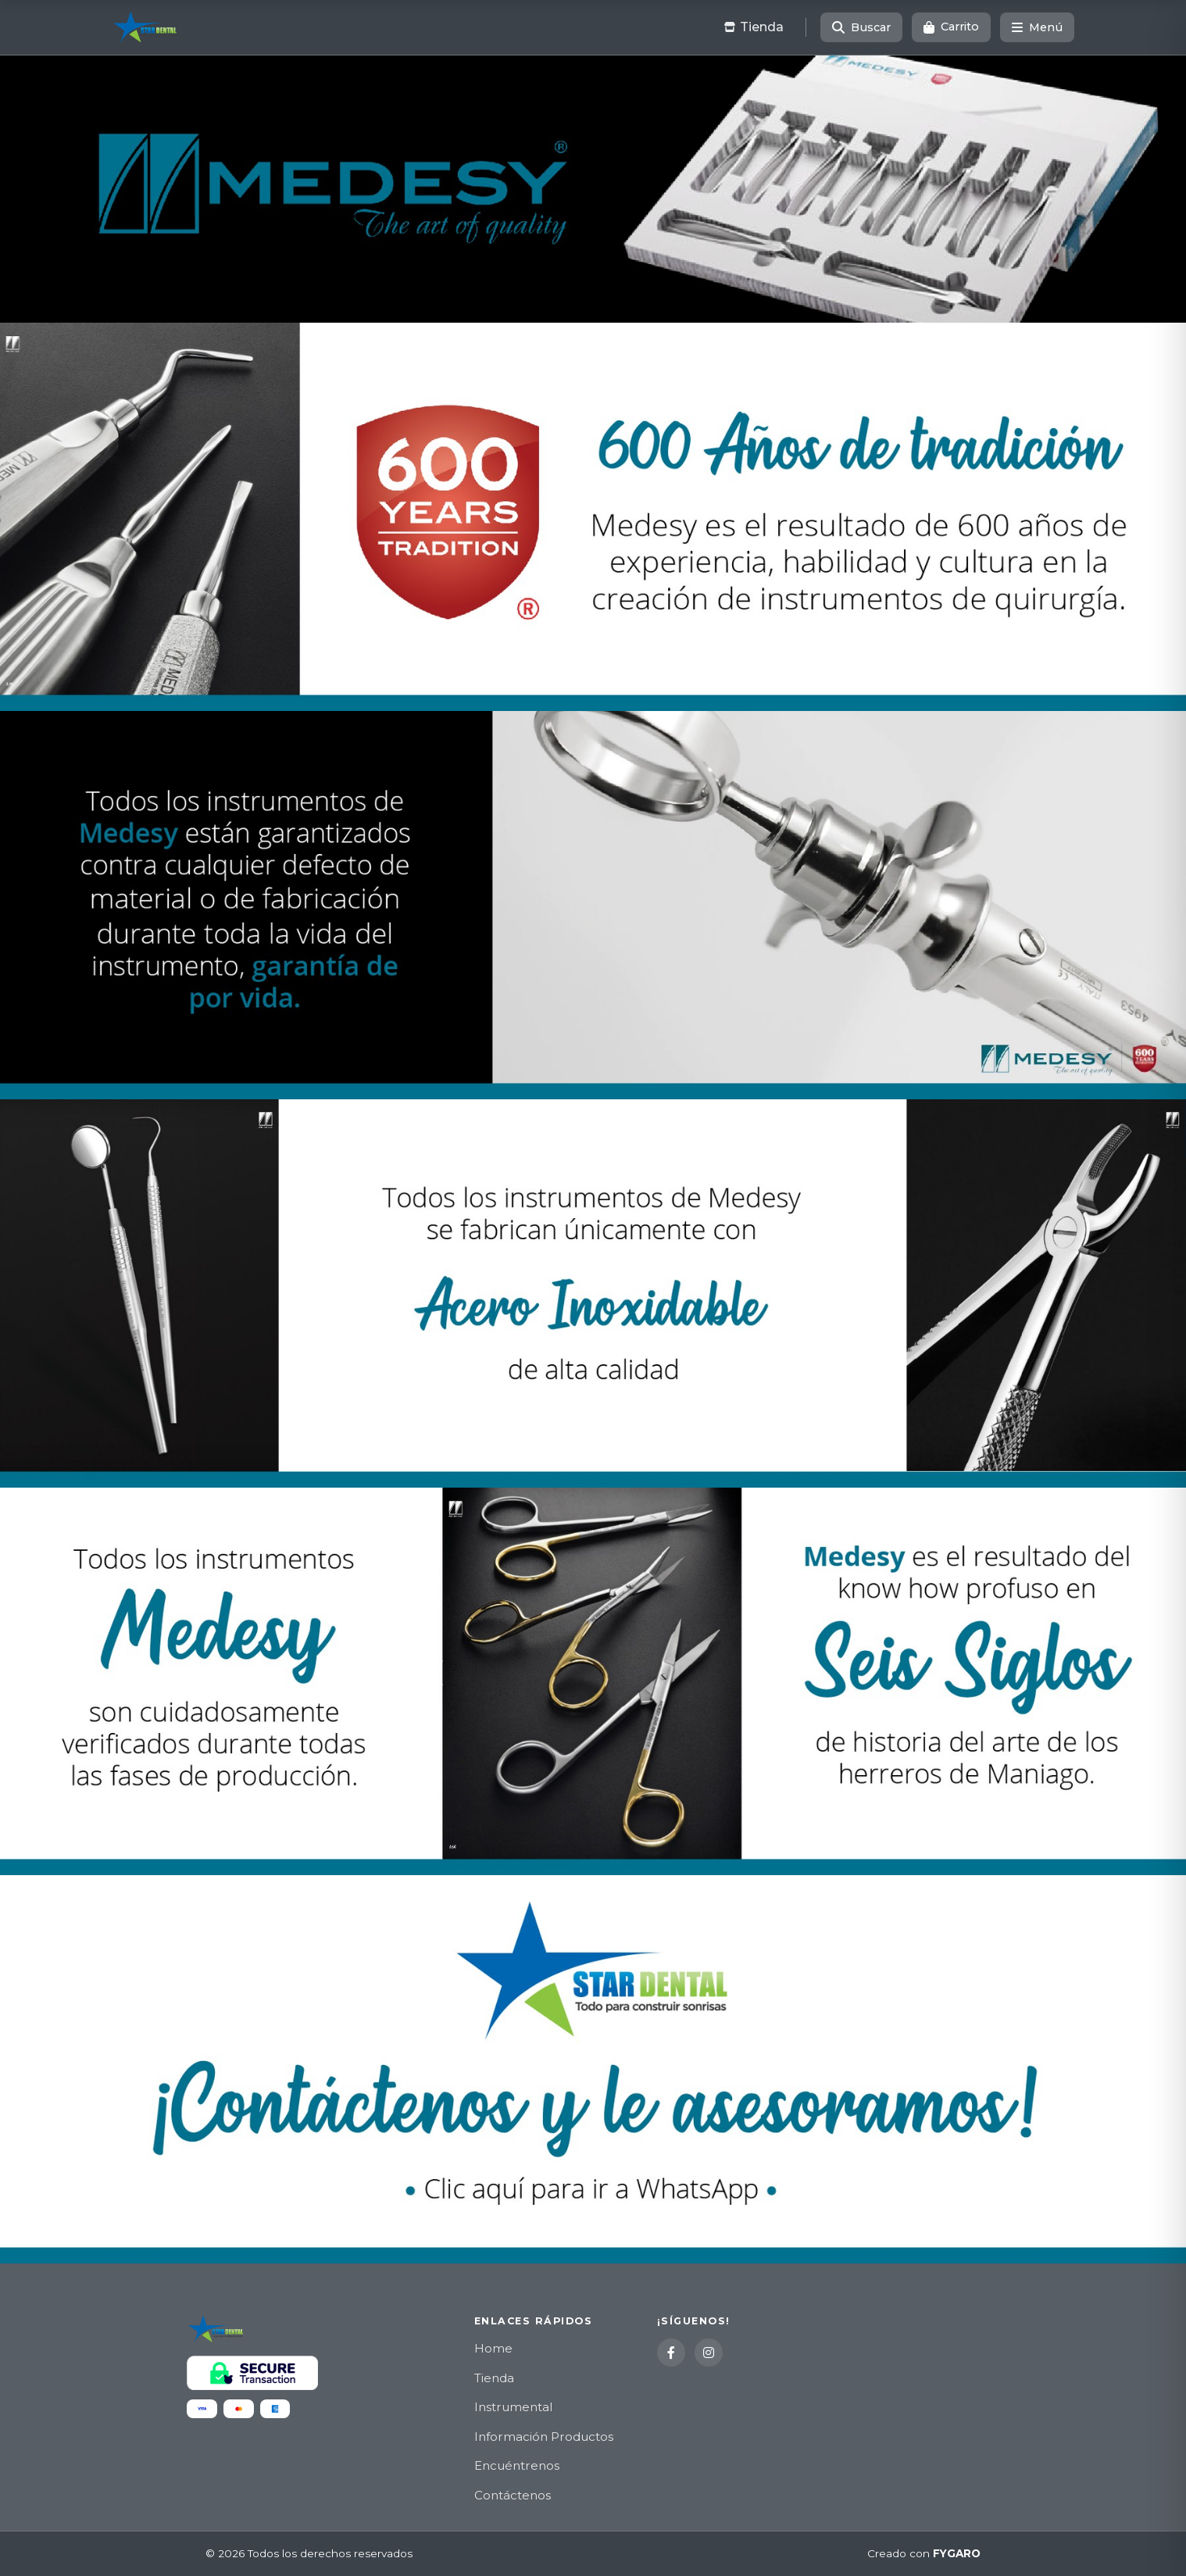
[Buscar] (861, 27)
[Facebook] (671, 2352)
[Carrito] (951, 27)
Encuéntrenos (516, 2465)
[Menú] (1037, 27)
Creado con (924, 2554)
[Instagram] (709, 2352)
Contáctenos (512, 2495)
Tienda (494, 2378)
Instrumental (513, 2406)
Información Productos (543, 2436)
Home (493, 2348)
